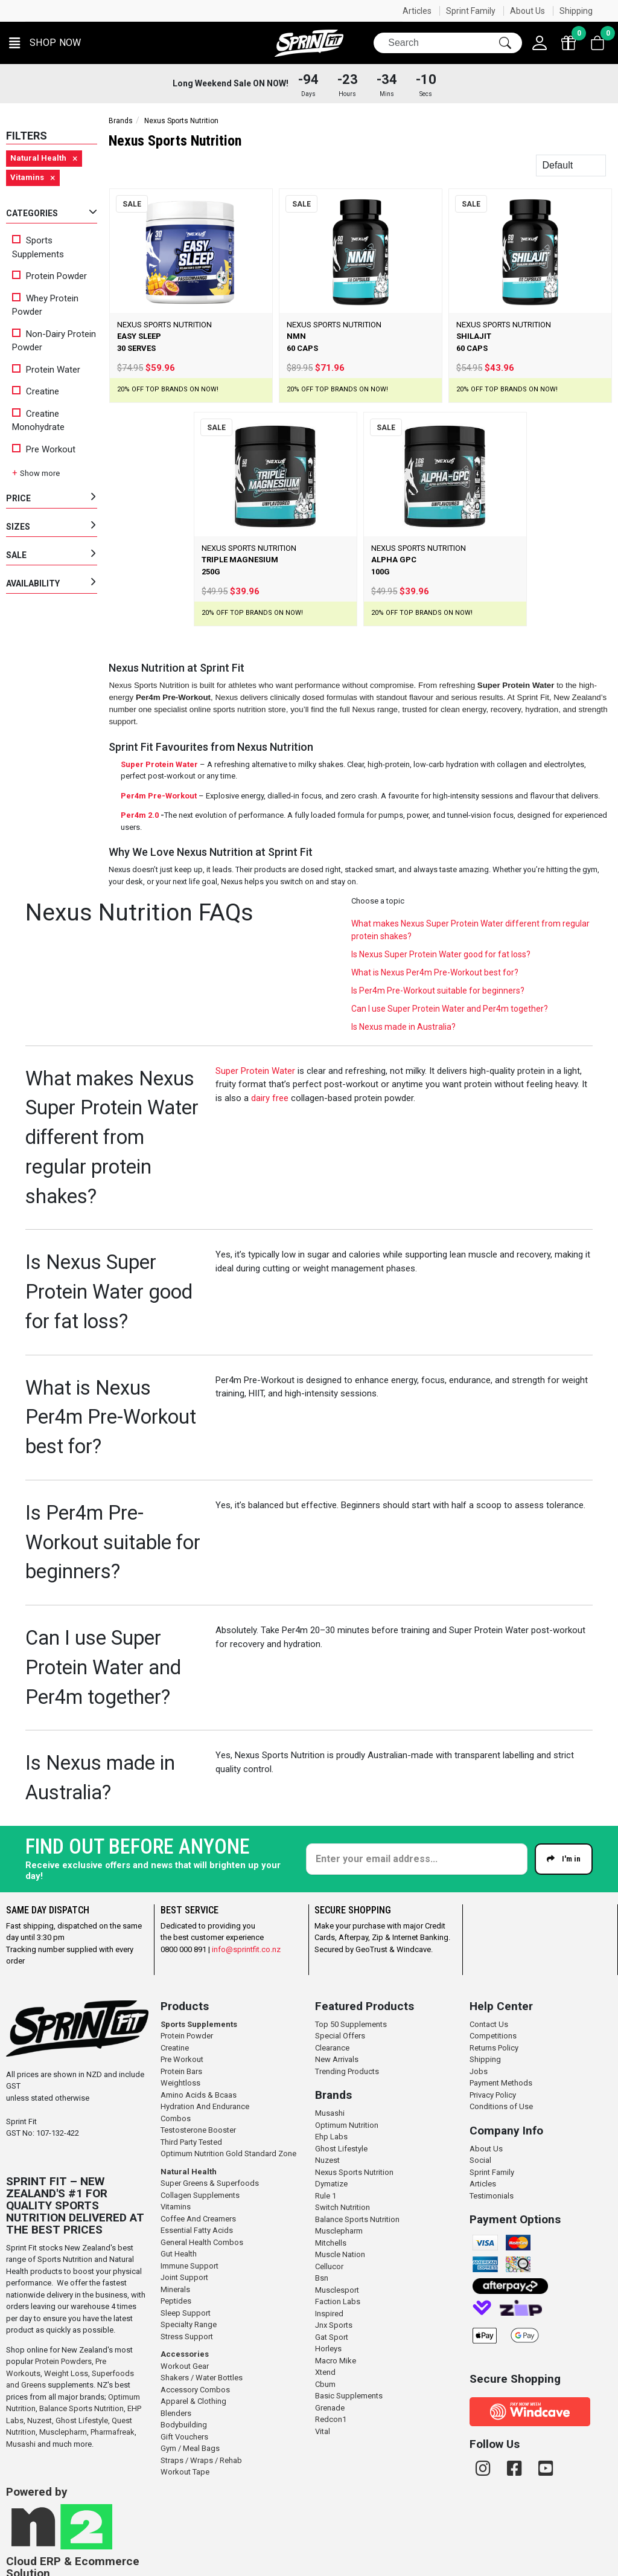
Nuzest (39, 2420)
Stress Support (187, 2336)
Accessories (185, 2354)
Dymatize (331, 2183)
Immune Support (189, 2265)
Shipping (576, 11)
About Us (527, 11)
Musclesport (337, 2290)
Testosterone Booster (198, 2129)
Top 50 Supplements (351, 2024)
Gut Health (179, 2253)
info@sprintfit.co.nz (246, 1949)
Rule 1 (325, 2195)
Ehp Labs (331, 2136)
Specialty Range (189, 2324)
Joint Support (184, 2277)
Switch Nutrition (342, 2207)
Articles (417, 11)
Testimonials (492, 2195)
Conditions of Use (501, 2106)
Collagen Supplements (200, 2195)
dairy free (269, 1098)
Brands (121, 121)
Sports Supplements (38, 247)
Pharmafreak (113, 2431)
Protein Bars (181, 2071)
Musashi (21, 2444)
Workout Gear (185, 2366)
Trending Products (347, 2071)
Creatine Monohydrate (38, 420)
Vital (322, 2431)
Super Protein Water (159, 764)
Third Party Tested (191, 2142)
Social (480, 2160)
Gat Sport (331, 2337)
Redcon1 (330, 2419)
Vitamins (176, 2206)
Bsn (321, 2277)
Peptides (176, 2300)
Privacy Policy (493, 2094)
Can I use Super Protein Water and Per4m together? (449, 1008)
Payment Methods (501, 2082)
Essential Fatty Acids (197, 2230)
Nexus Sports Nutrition (354, 2172)
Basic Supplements (349, 2395)
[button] (45, 43)
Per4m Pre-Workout (159, 795)
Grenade (330, 2407)
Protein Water (46, 369)
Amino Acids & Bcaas (199, 2094)
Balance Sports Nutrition (81, 2408)
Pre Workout (43, 449)
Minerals (175, 2289)
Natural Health (189, 2171)
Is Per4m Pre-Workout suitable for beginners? (437, 990)
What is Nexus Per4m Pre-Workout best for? (434, 972)
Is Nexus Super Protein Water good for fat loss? (440, 954)
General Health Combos (202, 2242)
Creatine (35, 391)
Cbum (325, 2384)
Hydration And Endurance (205, 2106)
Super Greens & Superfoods (210, 2183)
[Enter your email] (416, 1859)
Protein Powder (49, 276)
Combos (176, 2118)
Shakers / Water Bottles (202, 2377)
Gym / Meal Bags (190, 2448)
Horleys (328, 2348)
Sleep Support (186, 2312)
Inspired (329, 2313)
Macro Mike (335, 2360)
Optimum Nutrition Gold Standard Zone (228, 2153)
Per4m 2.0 (140, 815)
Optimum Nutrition (346, 2125)
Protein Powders (63, 2361)
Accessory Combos (195, 2389)
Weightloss (180, 2082)
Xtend (325, 2372)
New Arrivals (336, 2059)
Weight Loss (66, 2373)
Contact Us (489, 2024)
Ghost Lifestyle (82, 2420)
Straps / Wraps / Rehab (201, 2460)
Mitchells (330, 2242)
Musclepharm (63, 2431)
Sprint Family (470, 11)
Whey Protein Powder (45, 305)
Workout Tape (185, 2471)
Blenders (176, 2413)
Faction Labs (337, 2301)
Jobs (479, 2071)
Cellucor (329, 2266)
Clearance (332, 2047)
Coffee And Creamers (198, 2218)
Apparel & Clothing (193, 2401)
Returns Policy (494, 2047)
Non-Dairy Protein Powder (54, 341)
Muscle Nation (340, 2254)
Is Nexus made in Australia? (403, 1027)
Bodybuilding (184, 2424)
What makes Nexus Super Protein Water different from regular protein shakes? (470, 930)
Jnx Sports (333, 2325)
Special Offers (340, 2035)
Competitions (493, 2035)
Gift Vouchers (184, 2436)
